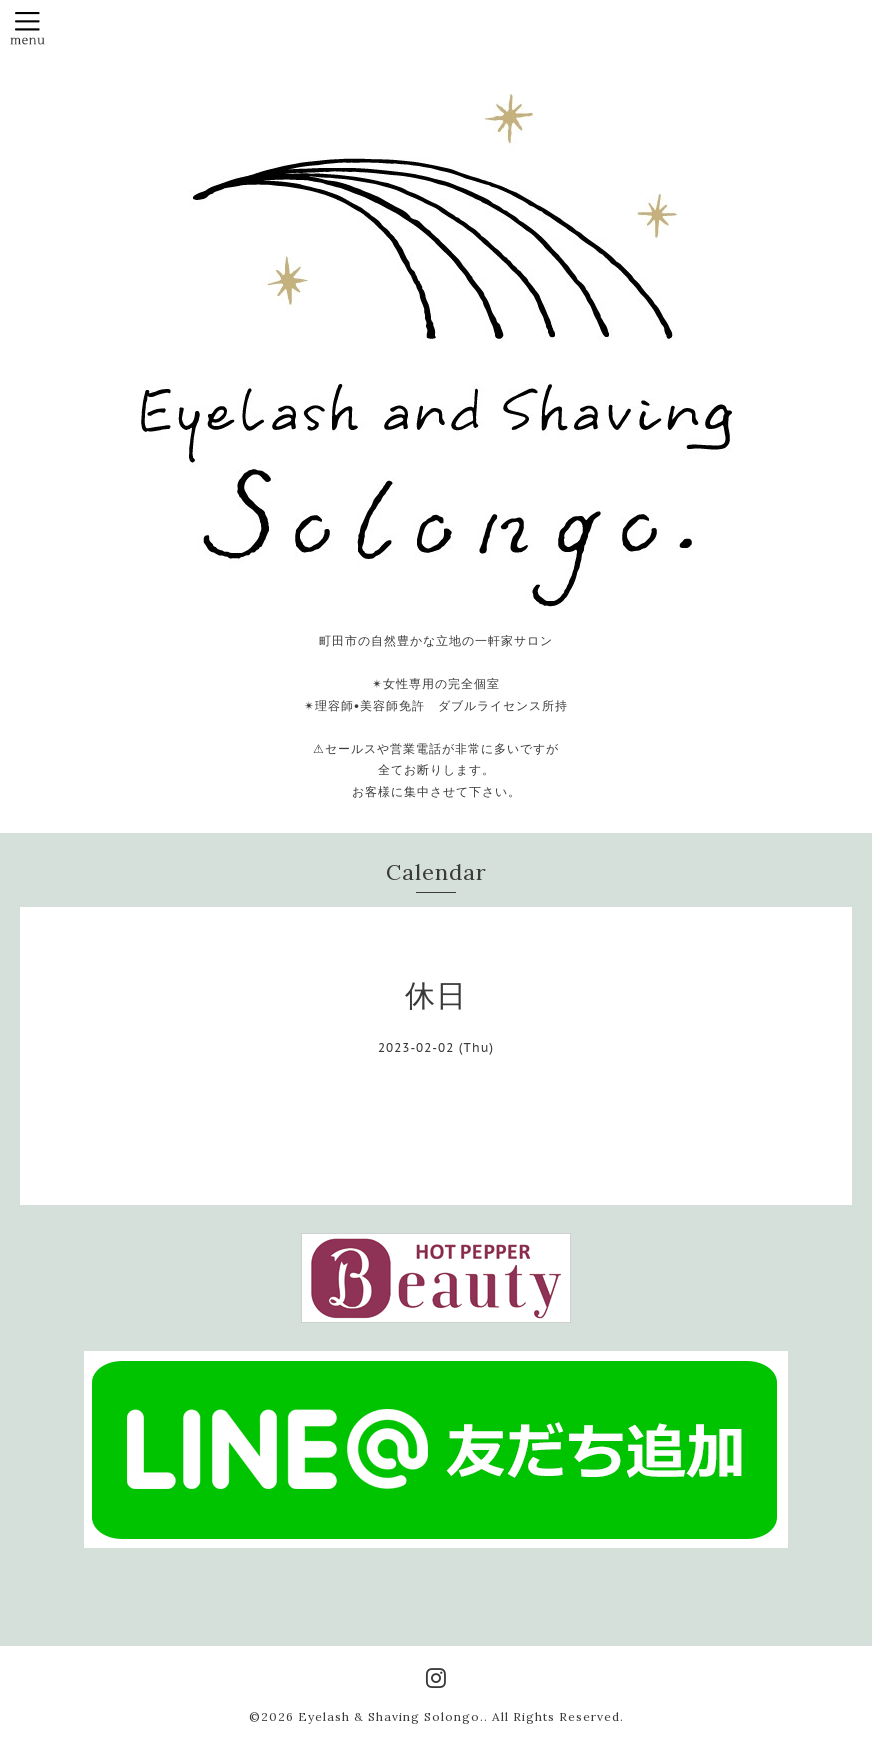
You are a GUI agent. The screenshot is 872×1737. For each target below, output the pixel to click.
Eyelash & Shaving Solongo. (391, 1716)
